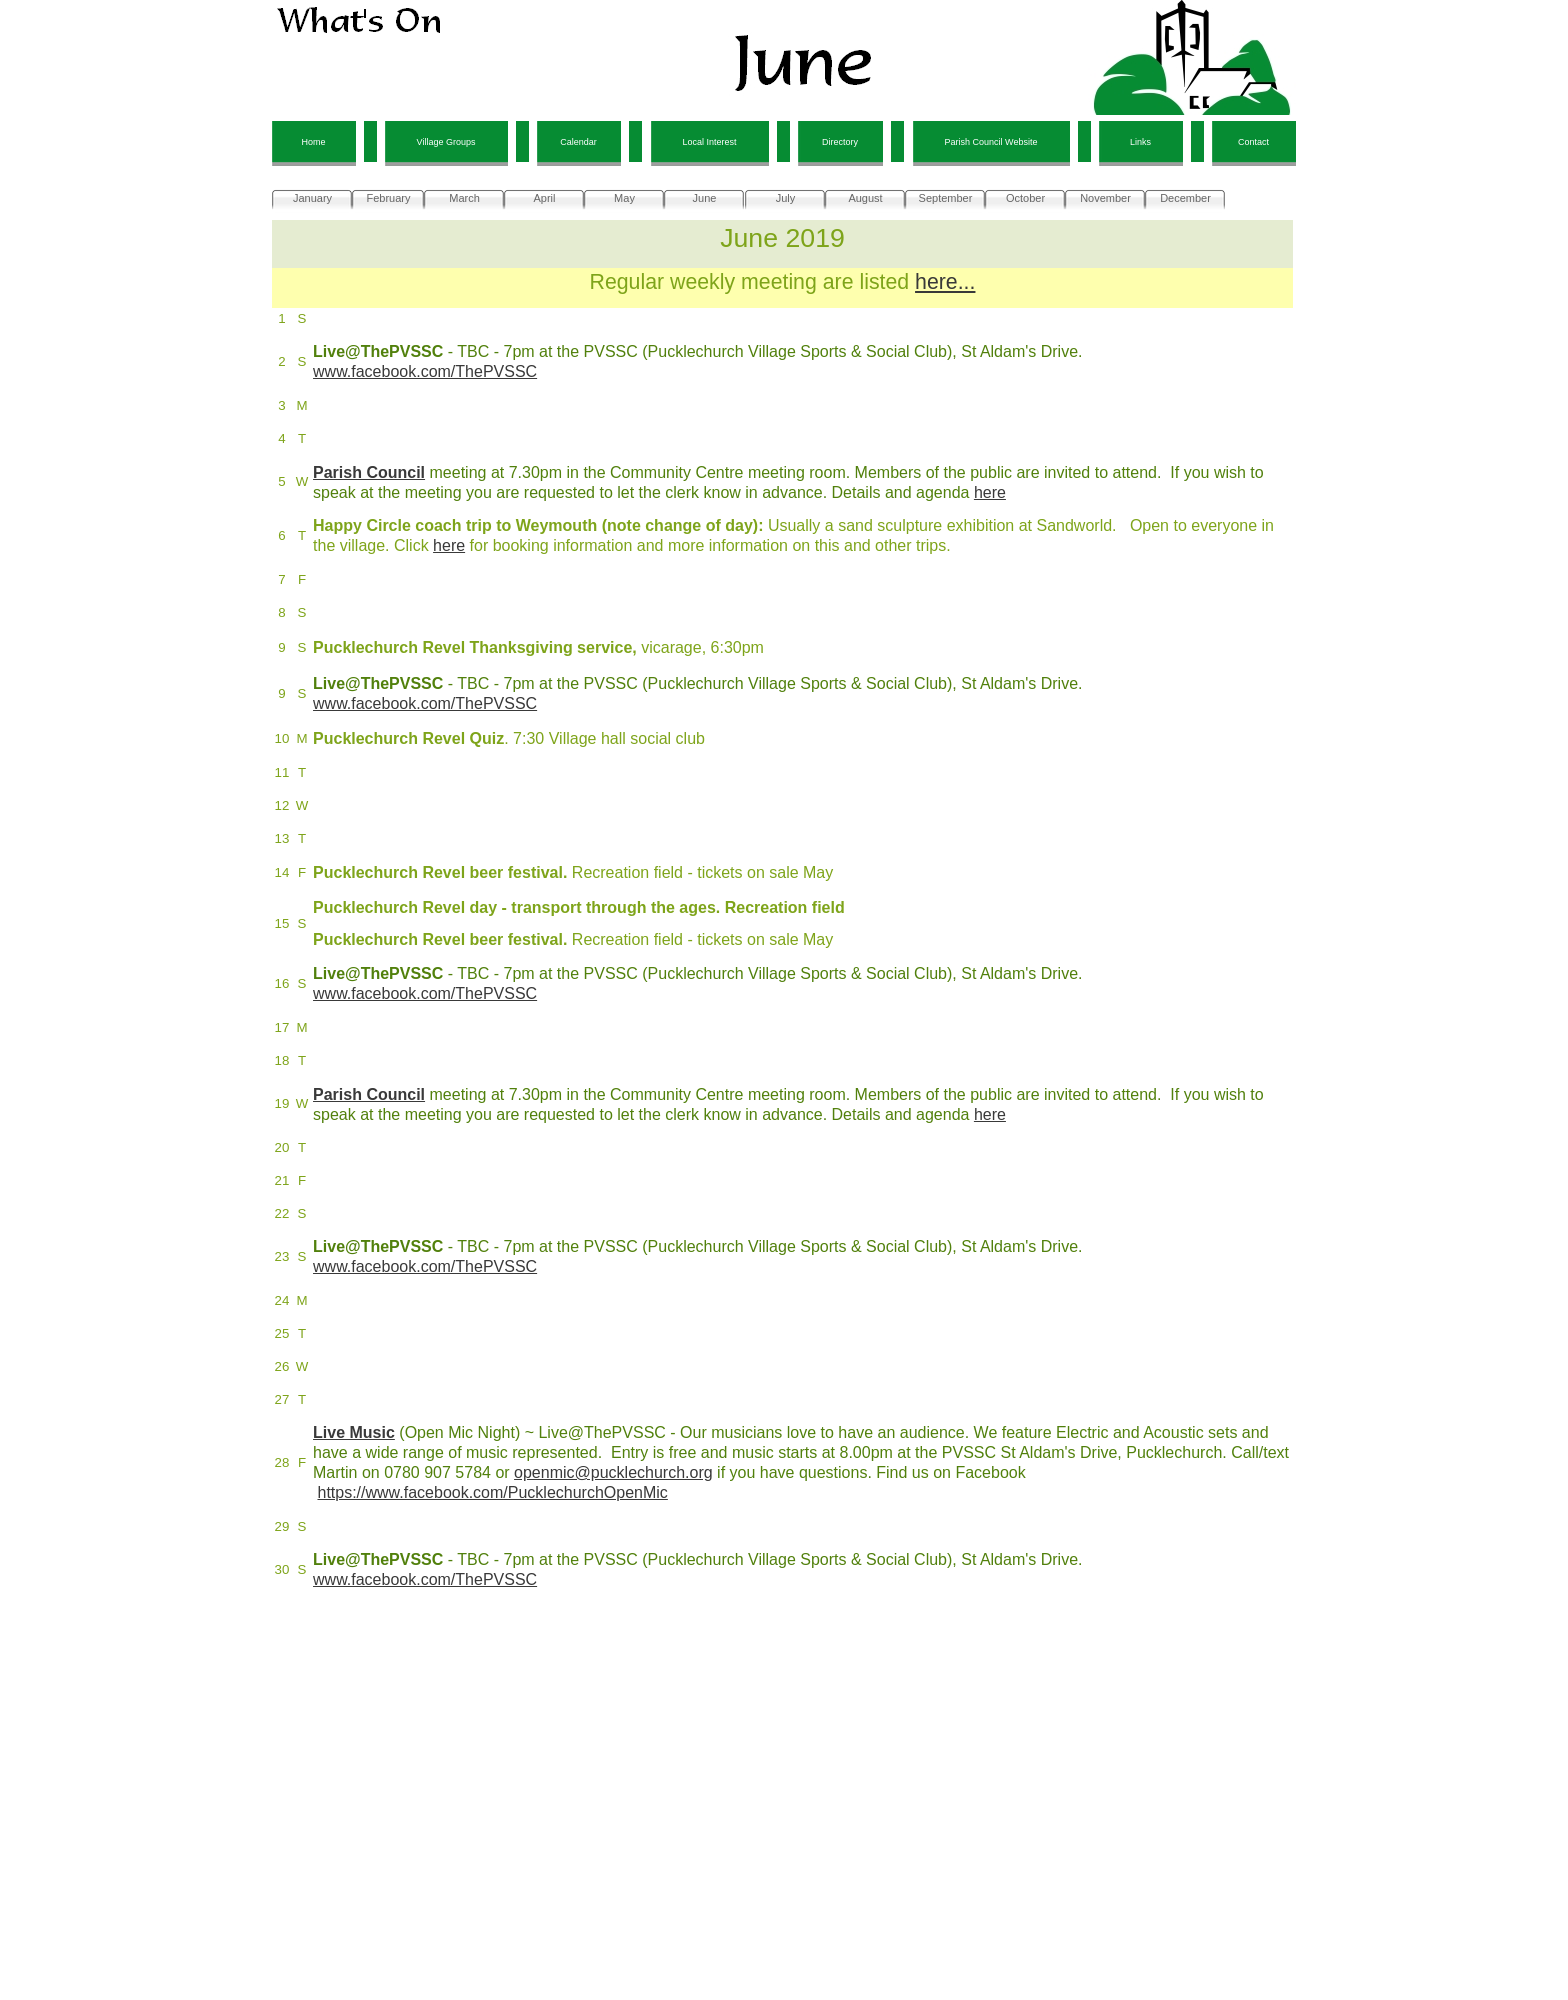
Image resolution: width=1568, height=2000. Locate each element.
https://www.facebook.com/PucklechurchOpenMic (492, 1492)
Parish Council (369, 472)
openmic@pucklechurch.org (613, 1472)
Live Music (354, 1432)
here (990, 492)
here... (945, 282)
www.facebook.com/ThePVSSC (425, 371)
